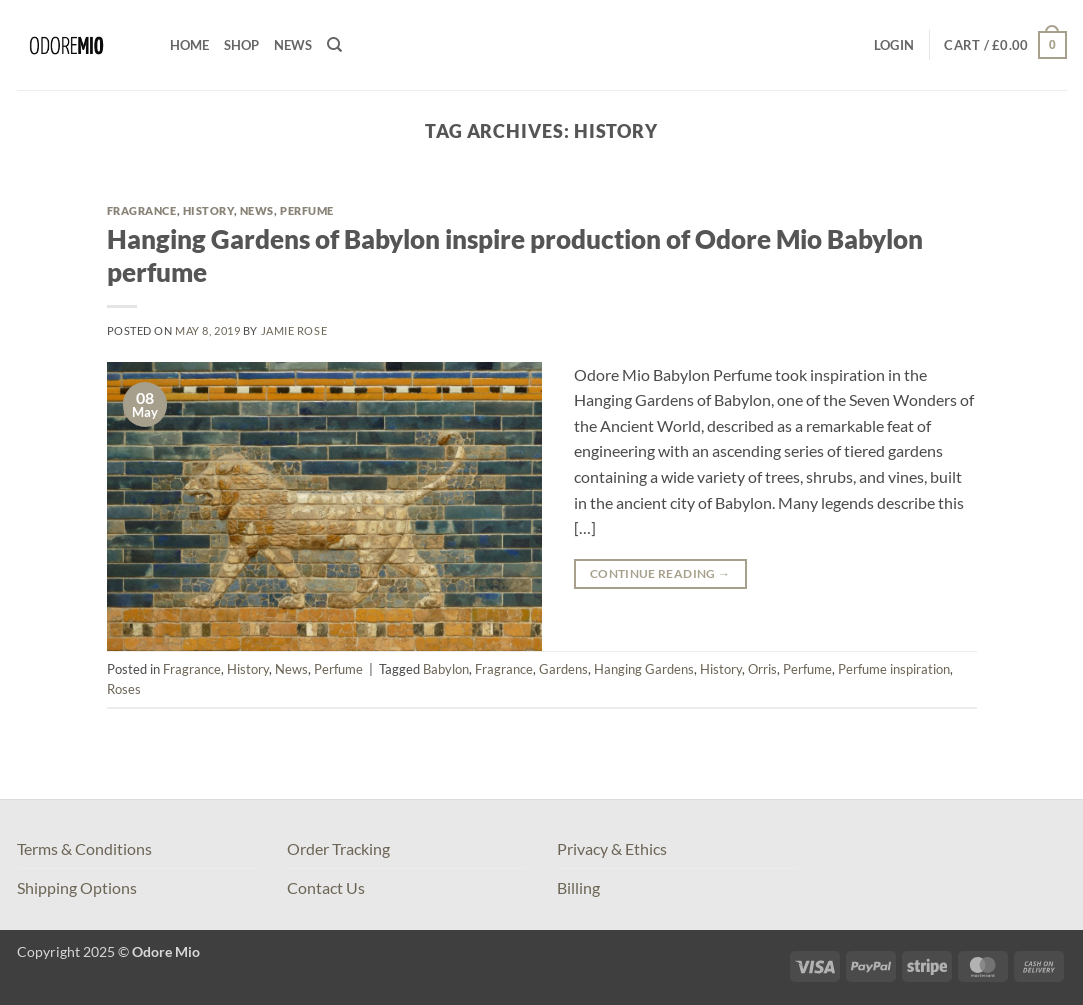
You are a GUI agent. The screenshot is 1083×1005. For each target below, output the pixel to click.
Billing (578, 887)
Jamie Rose (294, 330)
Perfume (307, 210)
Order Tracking (338, 848)
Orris (762, 669)
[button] (894, 45)
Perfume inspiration (894, 669)
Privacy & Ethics (612, 848)
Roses (124, 689)
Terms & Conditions (84, 848)
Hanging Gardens (644, 669)
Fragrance (142, 210)
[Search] (334, 45)
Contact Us (326, 887)
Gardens (563, 669)
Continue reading (660, 573)
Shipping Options (77, 887)
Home (190, 45)
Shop (242, 45)
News (293, 45)
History (208, 210)
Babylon (446, 669)
